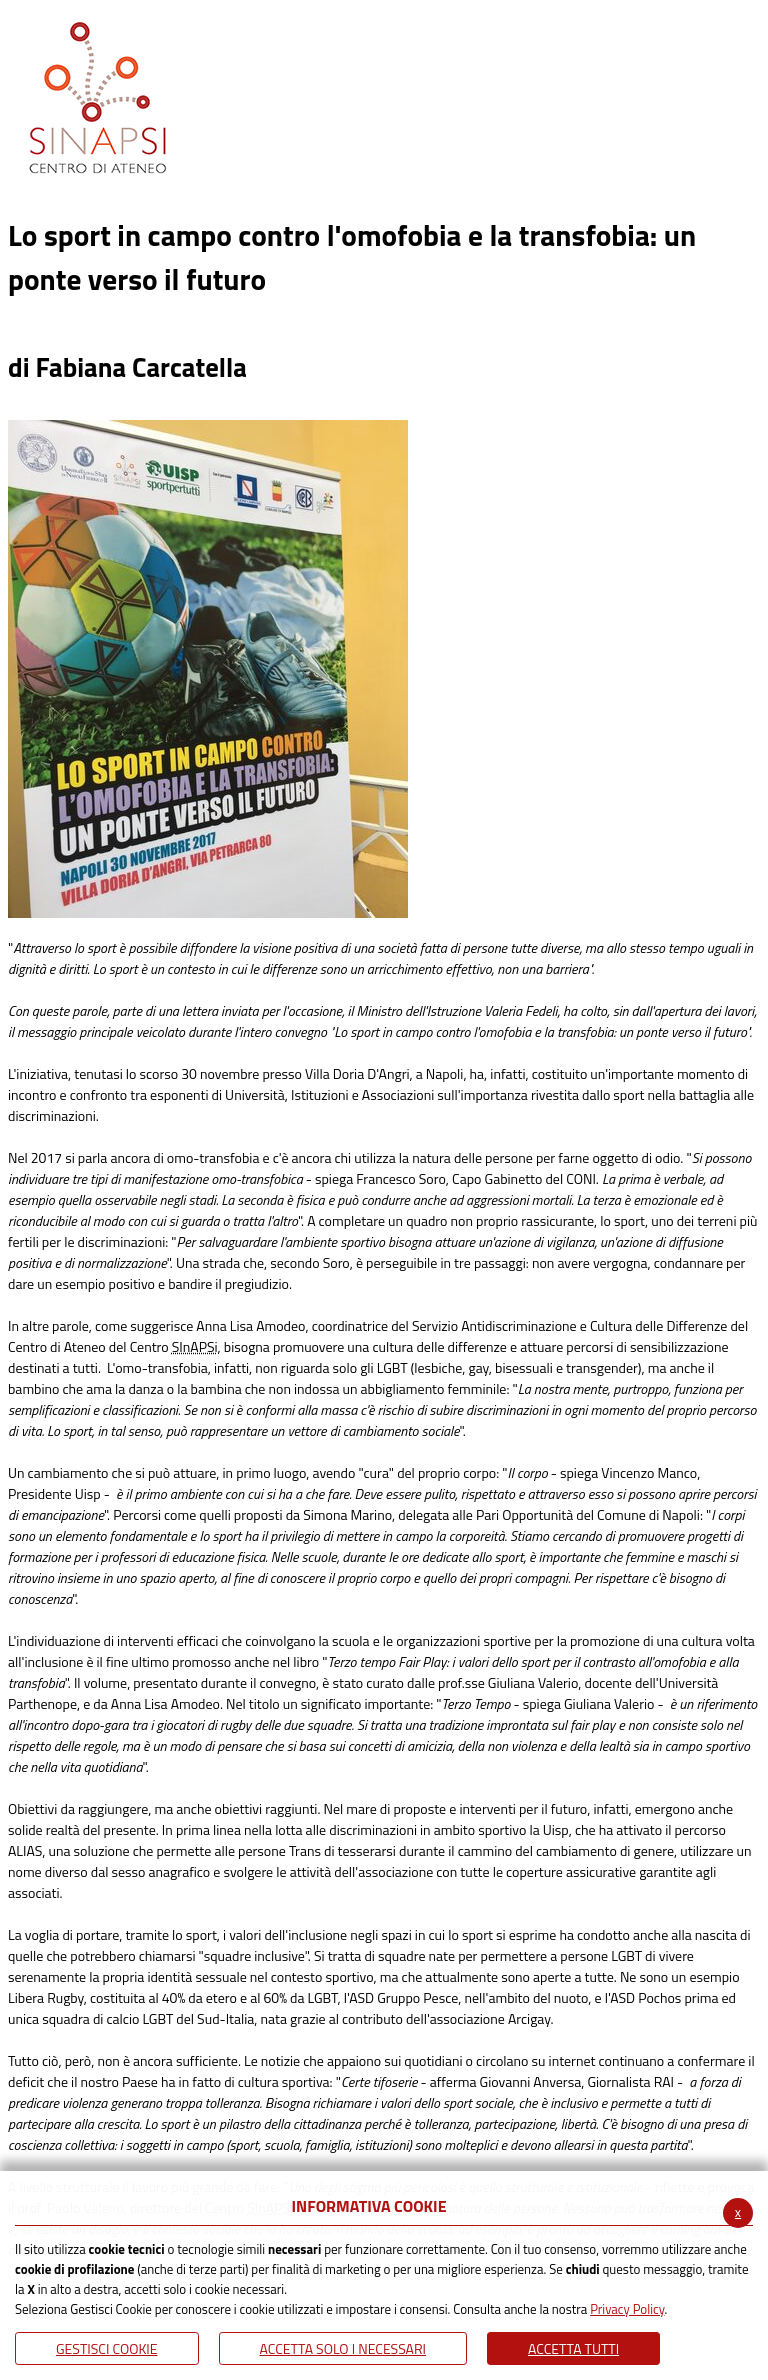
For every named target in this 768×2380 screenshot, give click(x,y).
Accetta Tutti (573, 2348)
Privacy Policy (627, 2309)
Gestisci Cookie (107, 2348)
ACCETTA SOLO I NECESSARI (343, 2348)
